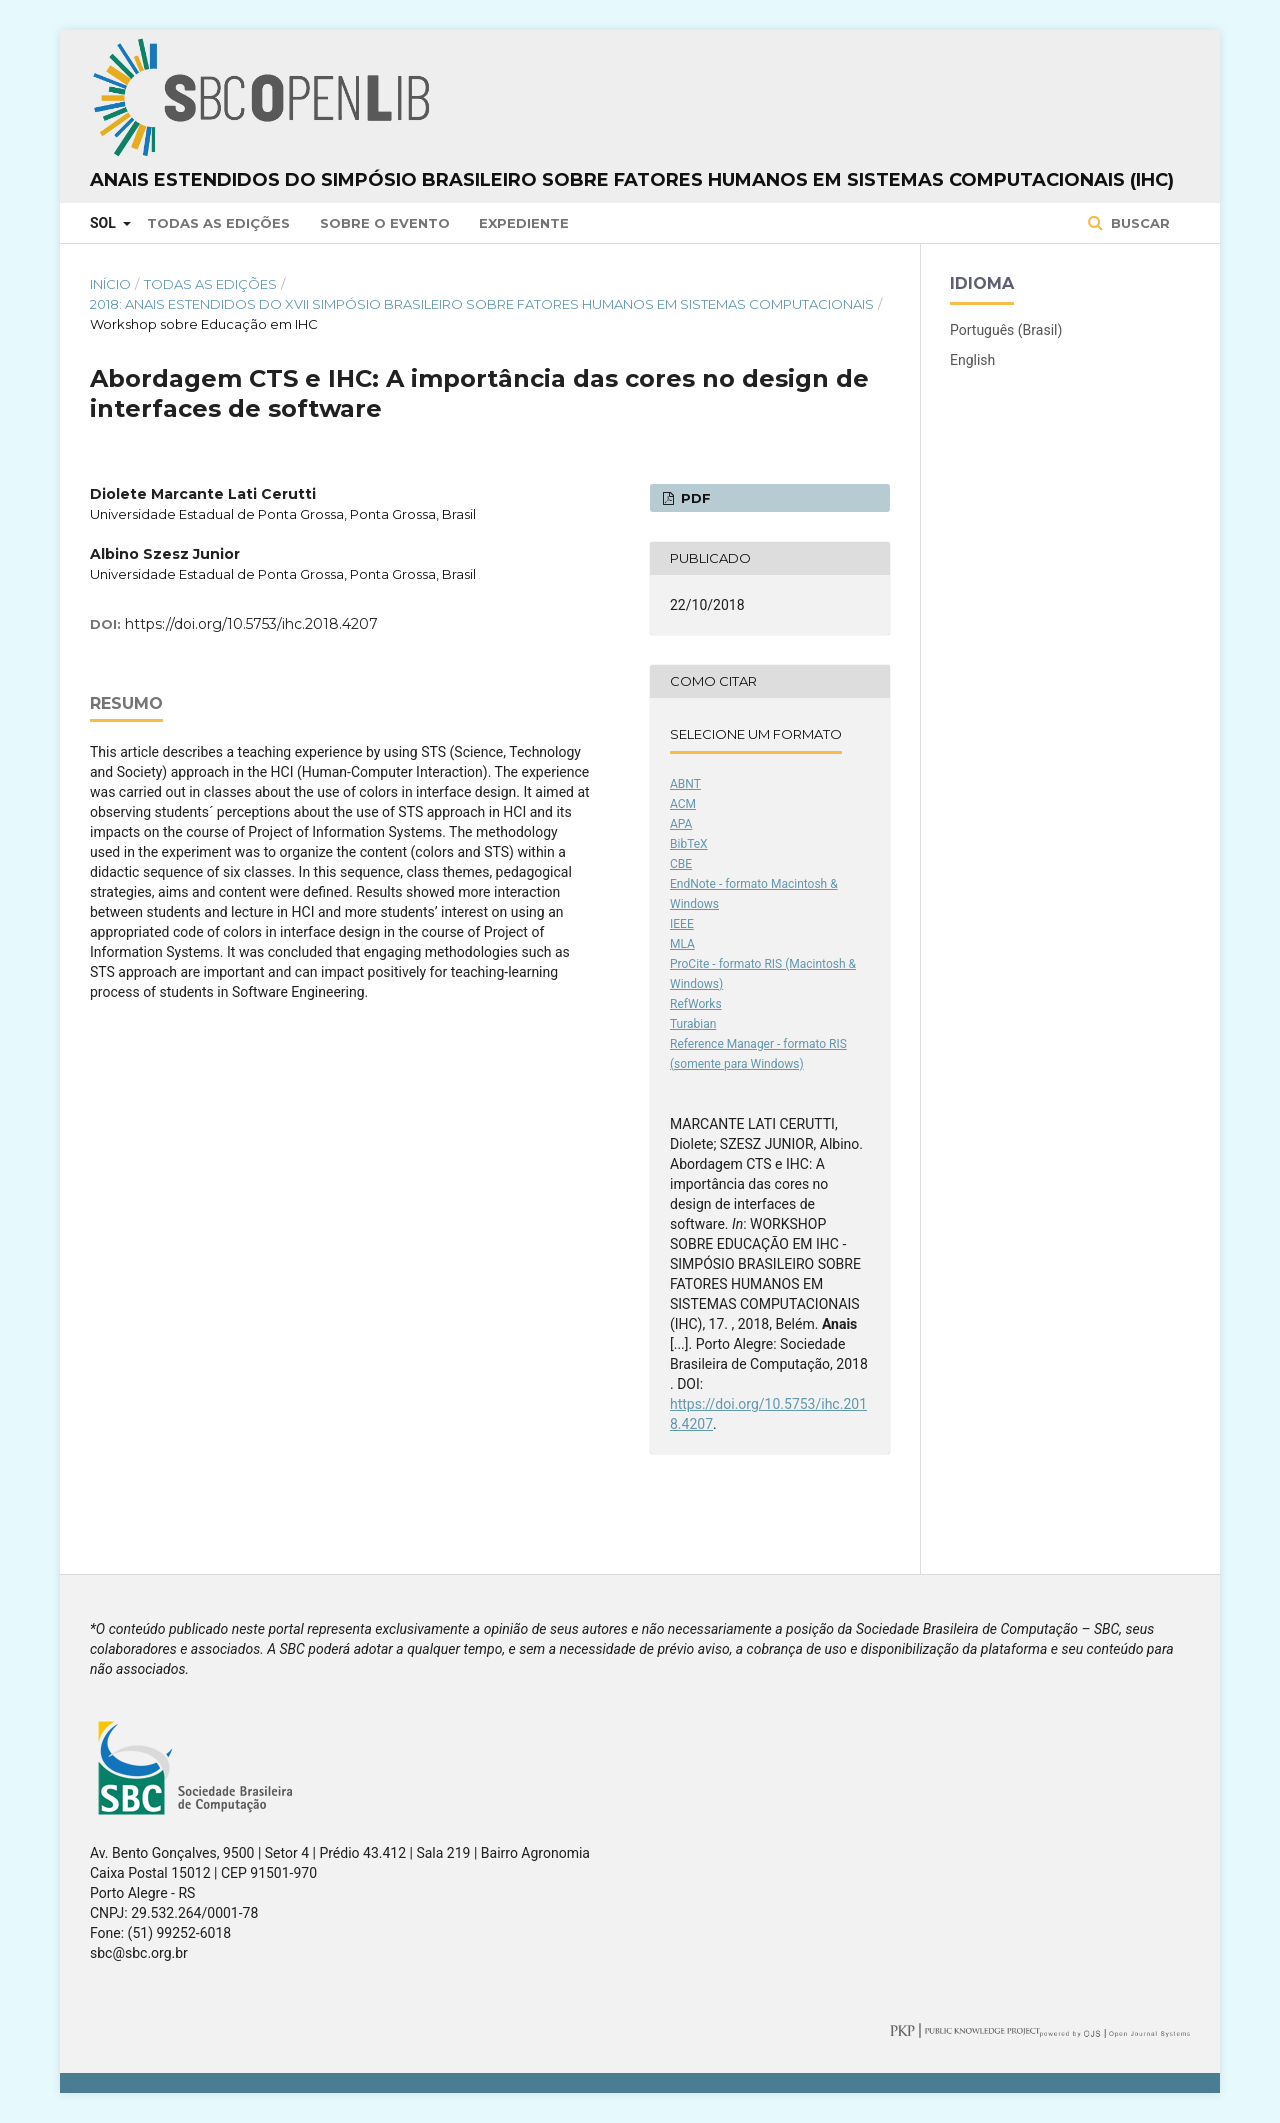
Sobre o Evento (385, 223)
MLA (682, 944)
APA (681, 824)
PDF (694, 498)
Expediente (524, 223)
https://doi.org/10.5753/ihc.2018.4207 (251, 624)
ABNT (685, 784)
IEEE (682, 924)
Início (110, 284)
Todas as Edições (218, 223)
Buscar (1138, 223)
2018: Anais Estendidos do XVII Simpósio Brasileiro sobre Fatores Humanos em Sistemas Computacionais (482, 304)
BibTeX (689, 844)
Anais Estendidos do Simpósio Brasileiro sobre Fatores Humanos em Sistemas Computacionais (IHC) (632, 180)
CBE (681, 864)
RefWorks (696, 1004)
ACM (683, 804)
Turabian (693, 1024)
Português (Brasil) (1006, 330)
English (972, 360)
